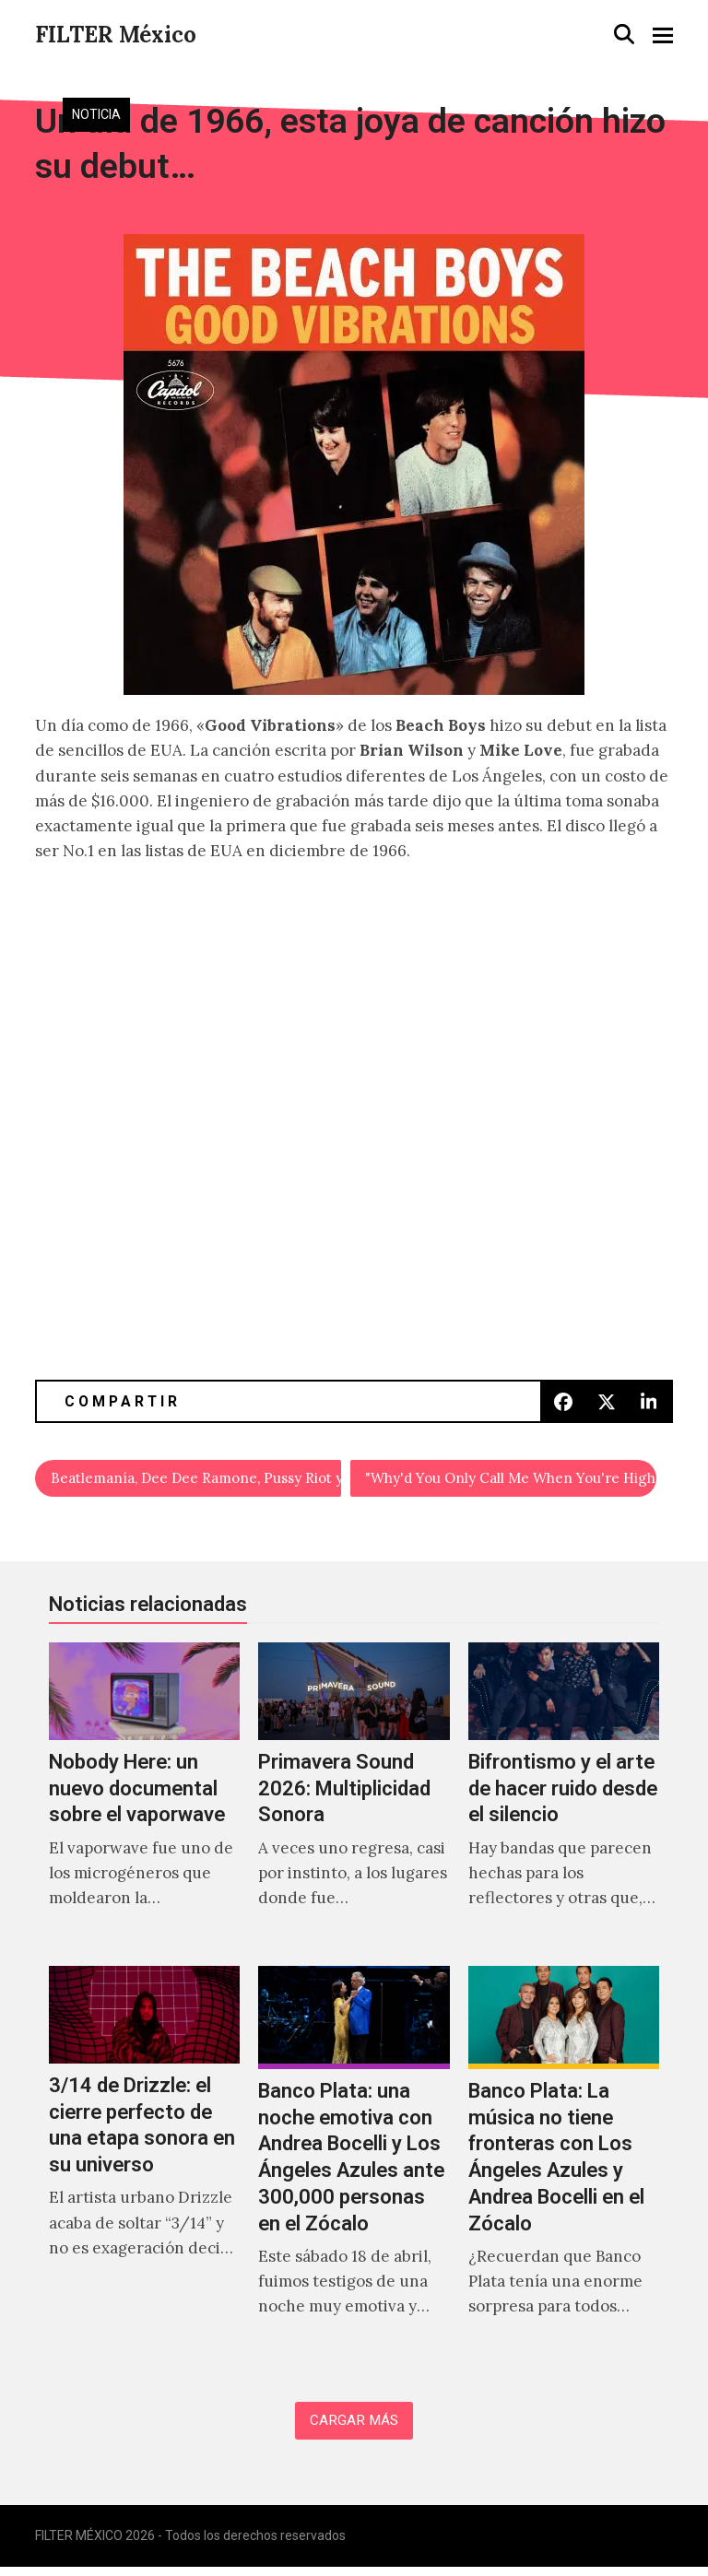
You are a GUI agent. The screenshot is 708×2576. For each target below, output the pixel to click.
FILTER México (115, 34)
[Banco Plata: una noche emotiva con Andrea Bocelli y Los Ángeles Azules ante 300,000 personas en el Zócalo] (353, 2165)
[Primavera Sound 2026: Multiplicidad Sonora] (353, 1799)
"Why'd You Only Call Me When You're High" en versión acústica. (511, 1480)
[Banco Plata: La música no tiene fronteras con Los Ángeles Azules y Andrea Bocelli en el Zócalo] (563, 2165)
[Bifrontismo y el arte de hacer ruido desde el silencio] (563, 1799)
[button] (624, 33)
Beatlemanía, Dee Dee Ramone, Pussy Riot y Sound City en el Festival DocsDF (197, 1480)
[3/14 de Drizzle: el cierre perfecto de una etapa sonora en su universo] (144, 2165)
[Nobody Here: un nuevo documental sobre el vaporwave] (144, 1799)
